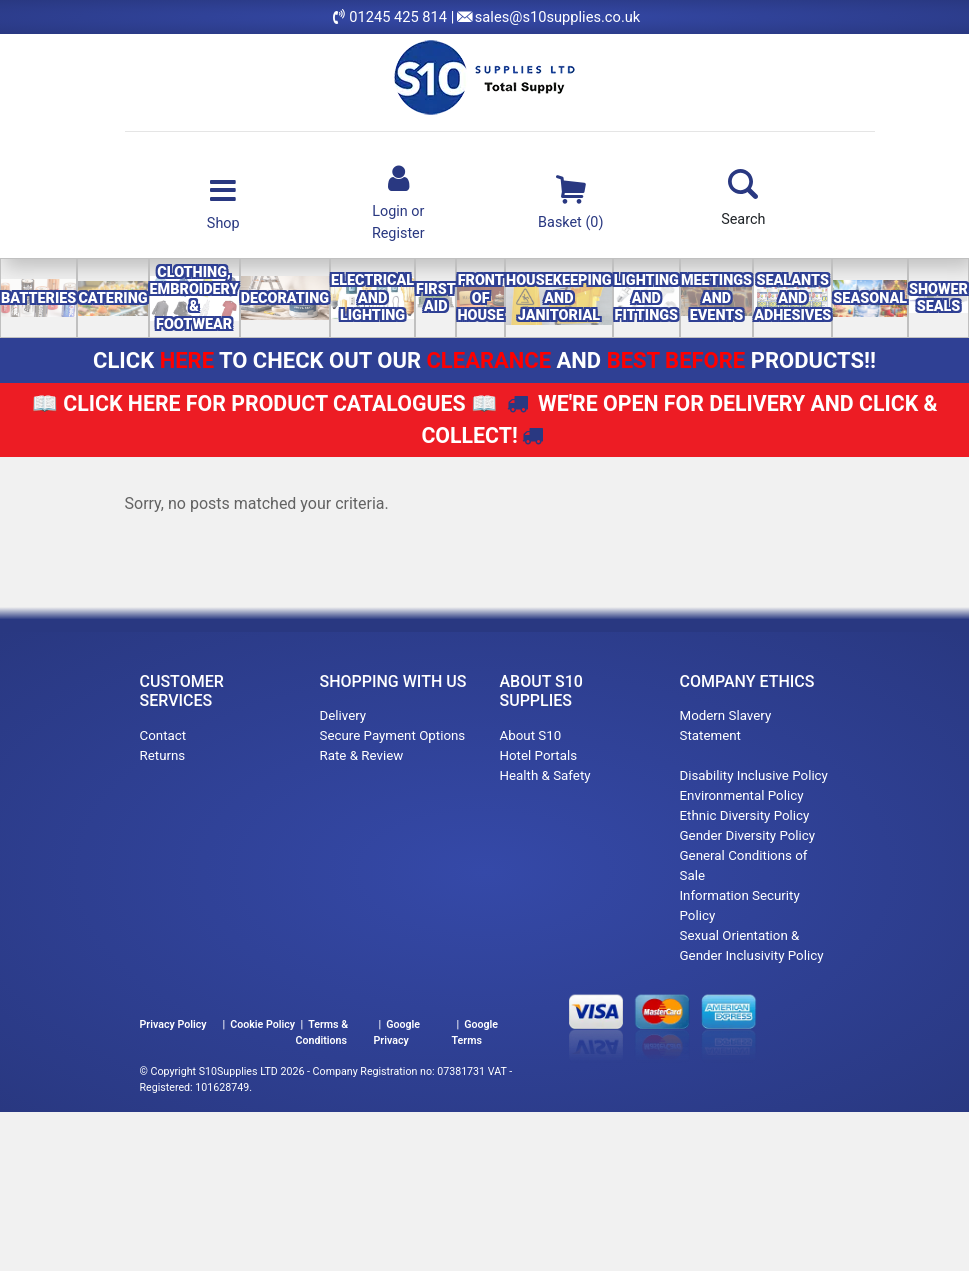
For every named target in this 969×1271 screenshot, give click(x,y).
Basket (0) (570, 201)
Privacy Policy (173, 1024)
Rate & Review (362, 755)
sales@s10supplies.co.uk (557, 17)
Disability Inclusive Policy (754, 775)
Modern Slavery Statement (726, 735)
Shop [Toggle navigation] (223, 202)
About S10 (531, 735)
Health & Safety (545, 775)
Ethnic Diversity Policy (745, 815)
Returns (163, 755)
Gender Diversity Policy (748, 835)
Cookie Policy (262, 1024)
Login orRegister (398, 201)
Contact (163, 735)
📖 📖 (264, 403)
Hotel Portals (539, 755)
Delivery (343, 715)
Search (743, 198)
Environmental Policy (742, 795)
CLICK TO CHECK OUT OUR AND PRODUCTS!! (484, 360)
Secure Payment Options (393, 735)
